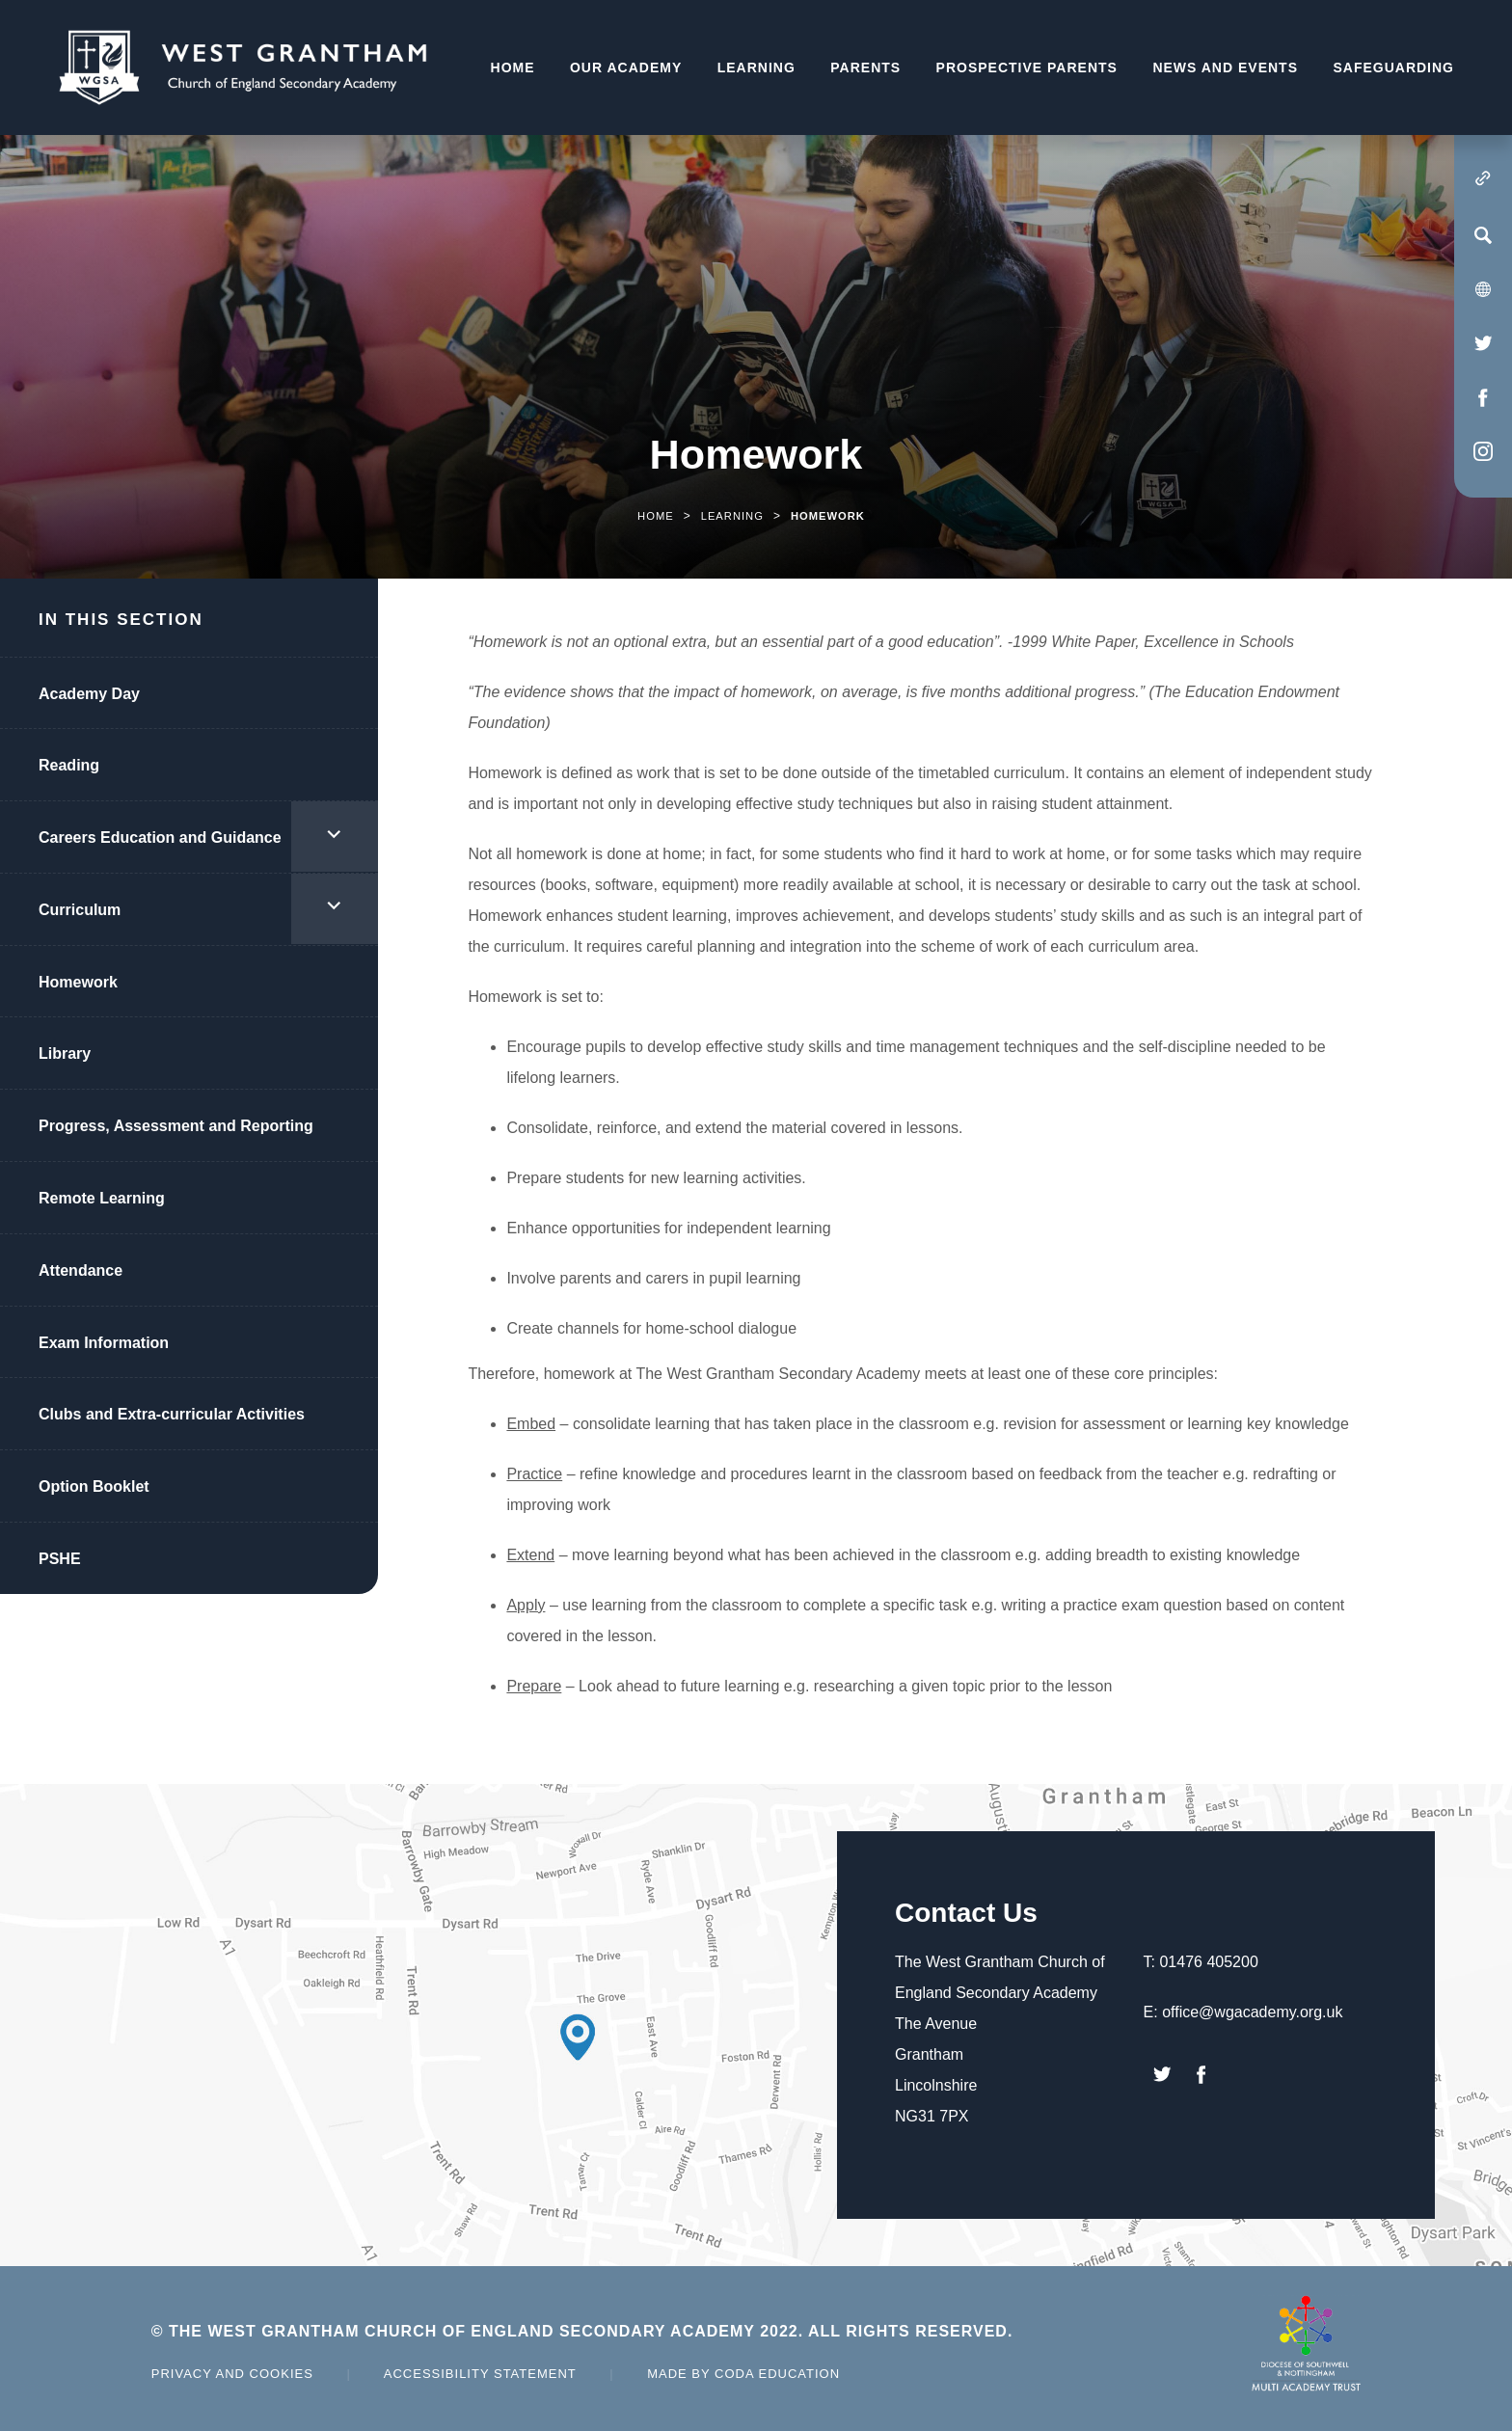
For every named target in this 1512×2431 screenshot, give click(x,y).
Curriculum (80, 910)
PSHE (60, 1559)
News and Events (1225, 67)
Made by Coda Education (743, 2373)
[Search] (1483, 235)
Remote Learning (102, 1198)
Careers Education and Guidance (160, 837)
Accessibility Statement (480, 2373)
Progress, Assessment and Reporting (176, 1126)
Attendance (80, 1270)
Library (65, 1053)
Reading (69, 765)
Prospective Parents (1027, 67)
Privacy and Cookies (232, 2373)
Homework (78, 982)
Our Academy (626, 67)
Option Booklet (94, 1486)
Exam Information (104, 1343)
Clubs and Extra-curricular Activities (172, 1414)
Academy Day (89, 694)
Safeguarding (1393, 67)
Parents (865, 67)
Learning (756, 67)
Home (513, 67)
